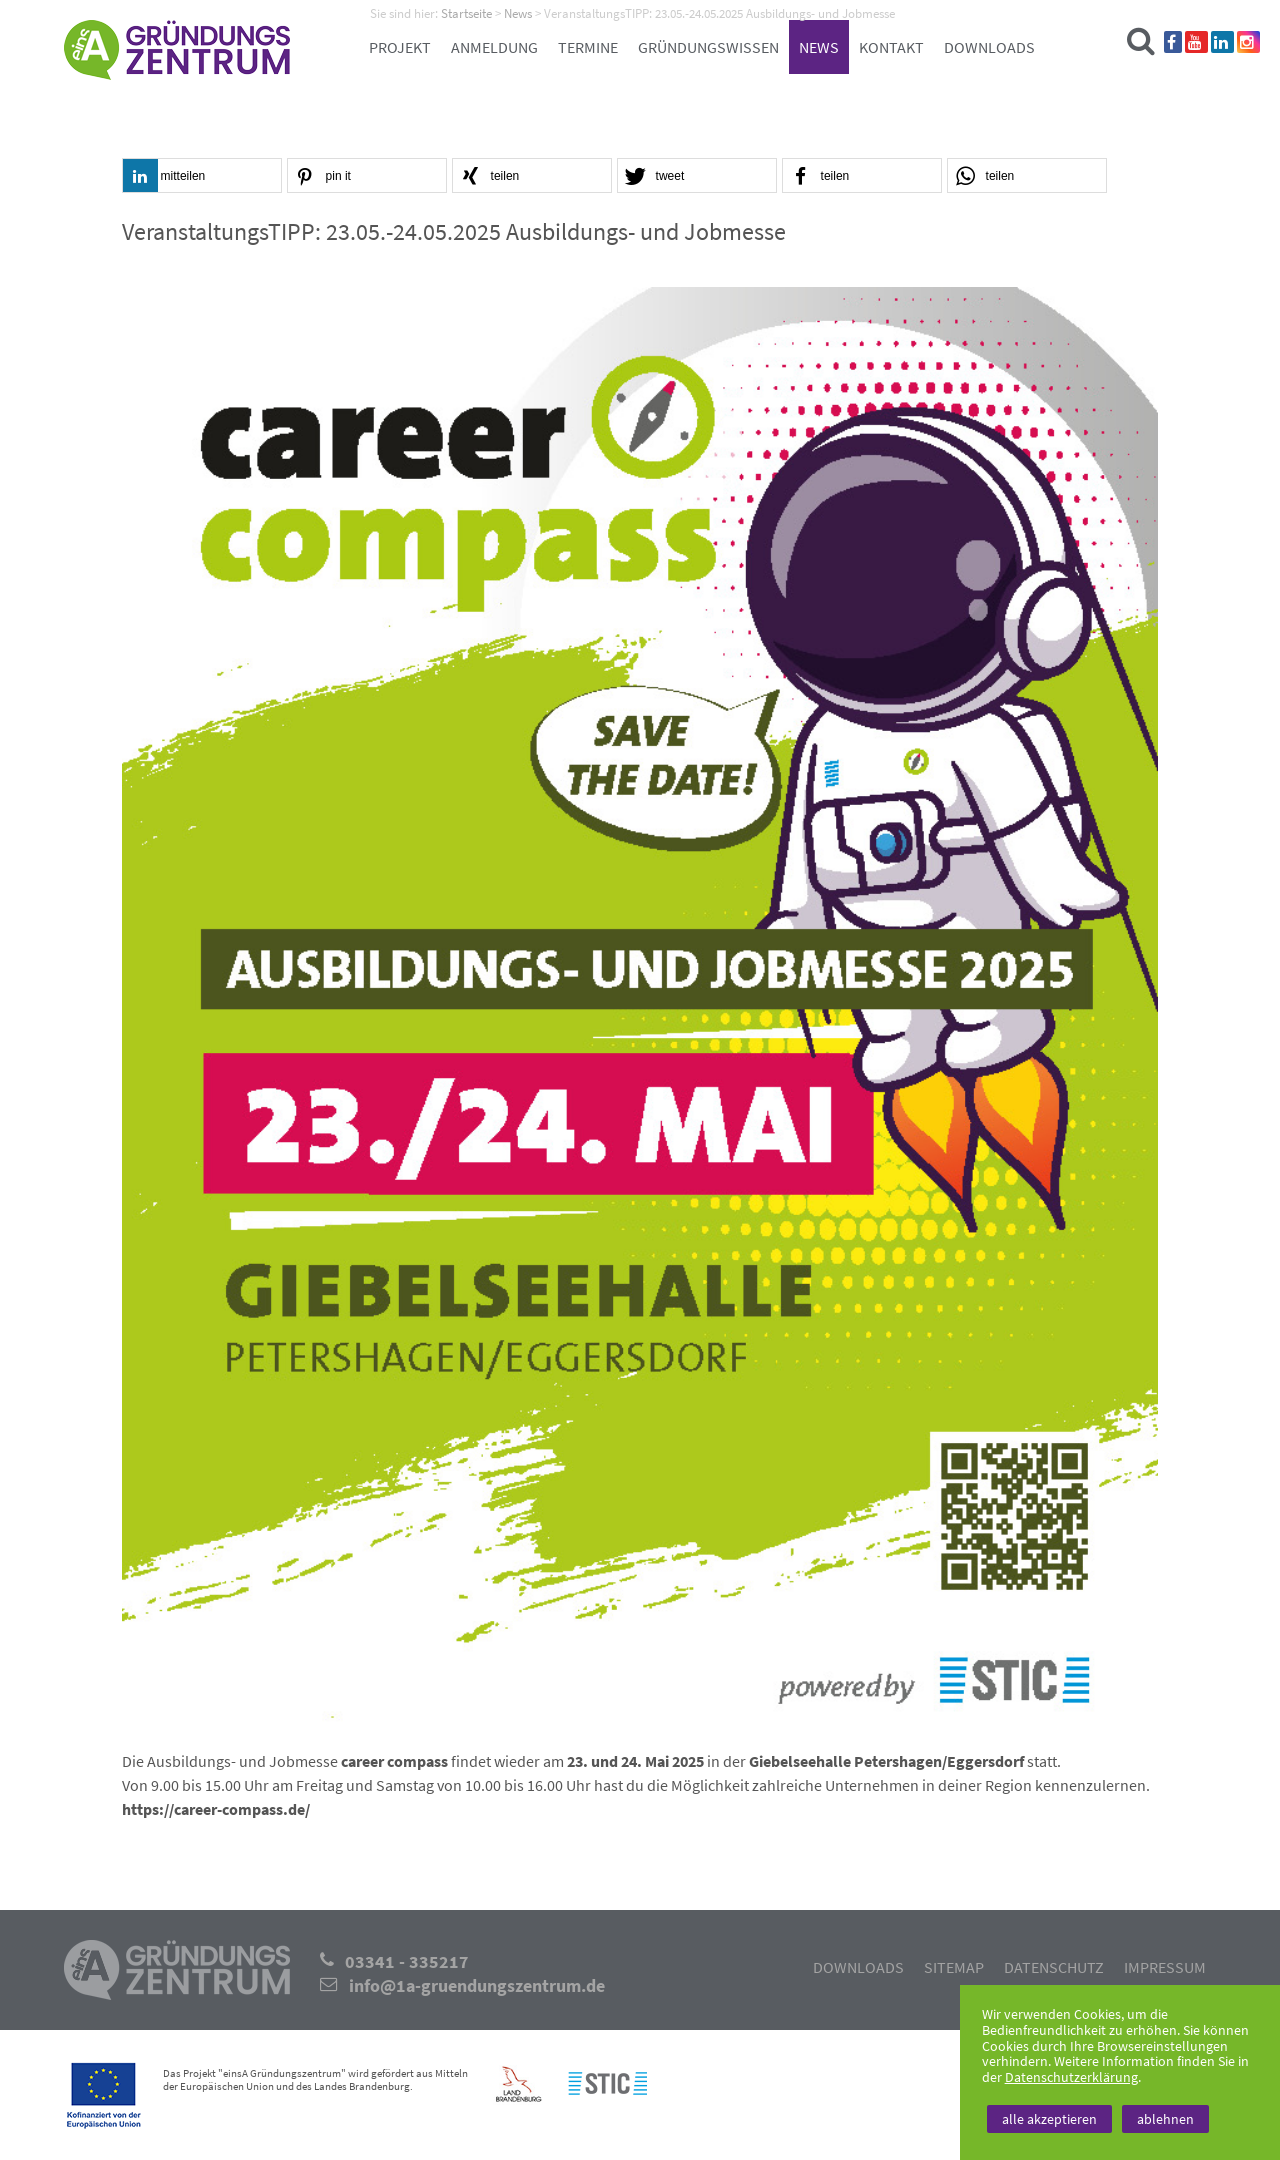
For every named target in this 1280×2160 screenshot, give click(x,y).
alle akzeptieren (1049, 2119)
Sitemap (954, 1967)
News (819, 47)
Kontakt (891, 47)
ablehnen (1165, 2119)
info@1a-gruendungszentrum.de (477, 1986)
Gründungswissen (708, 47)
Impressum (1165, 1967)
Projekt (400, 47)
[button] (202, 176)
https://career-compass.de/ (216, 1809)
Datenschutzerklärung (1071, 2077)
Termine (588, 47)
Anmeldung (494, 47)
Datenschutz (1054, 1967)
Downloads (989, 47)
